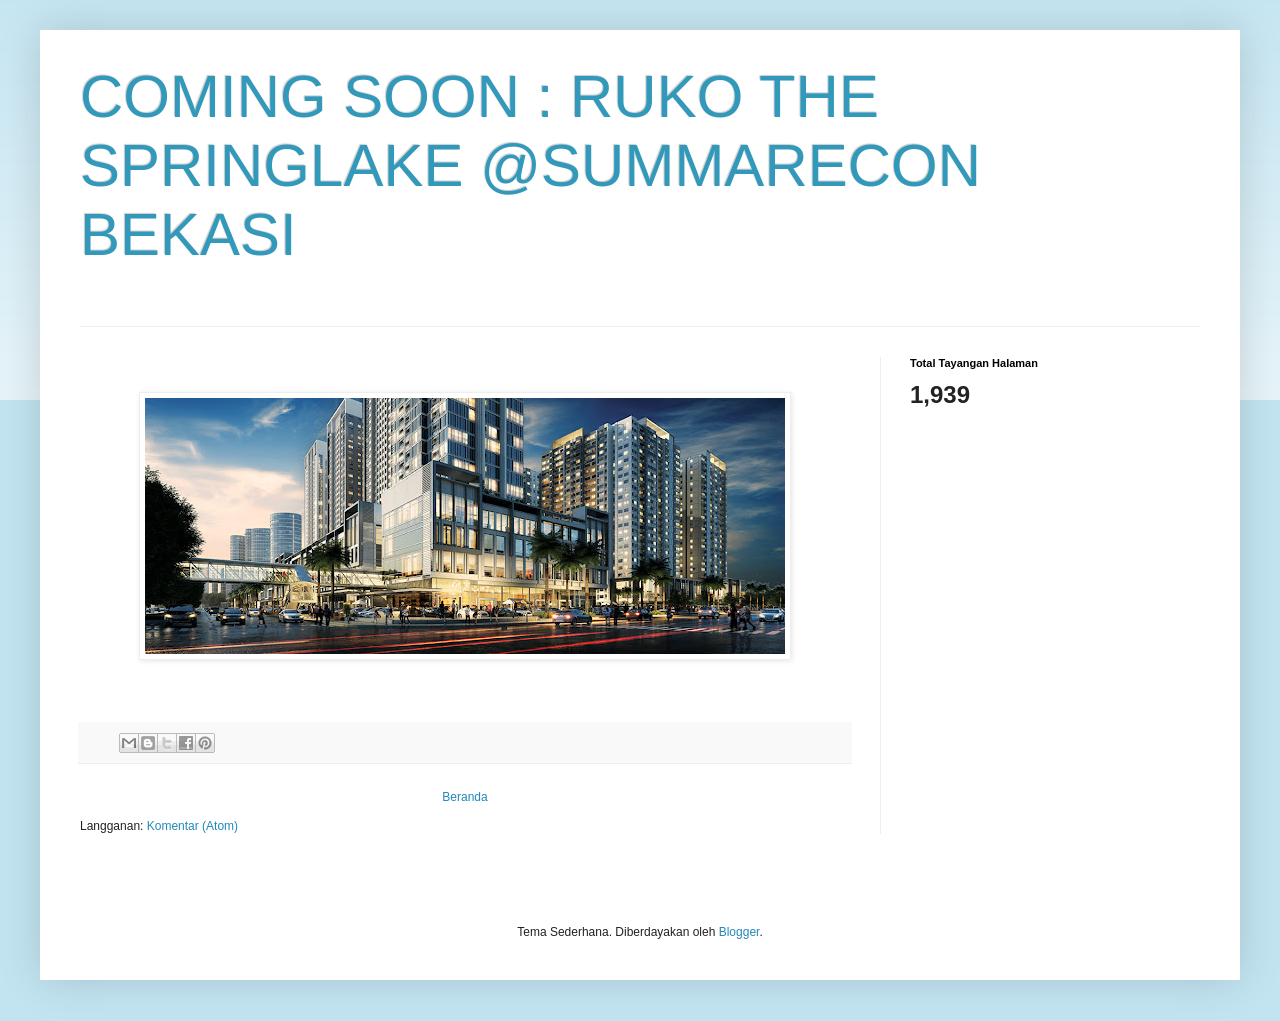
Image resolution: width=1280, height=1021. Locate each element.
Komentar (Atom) (192, 826)
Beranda (464, 797)
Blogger (739, 932)
